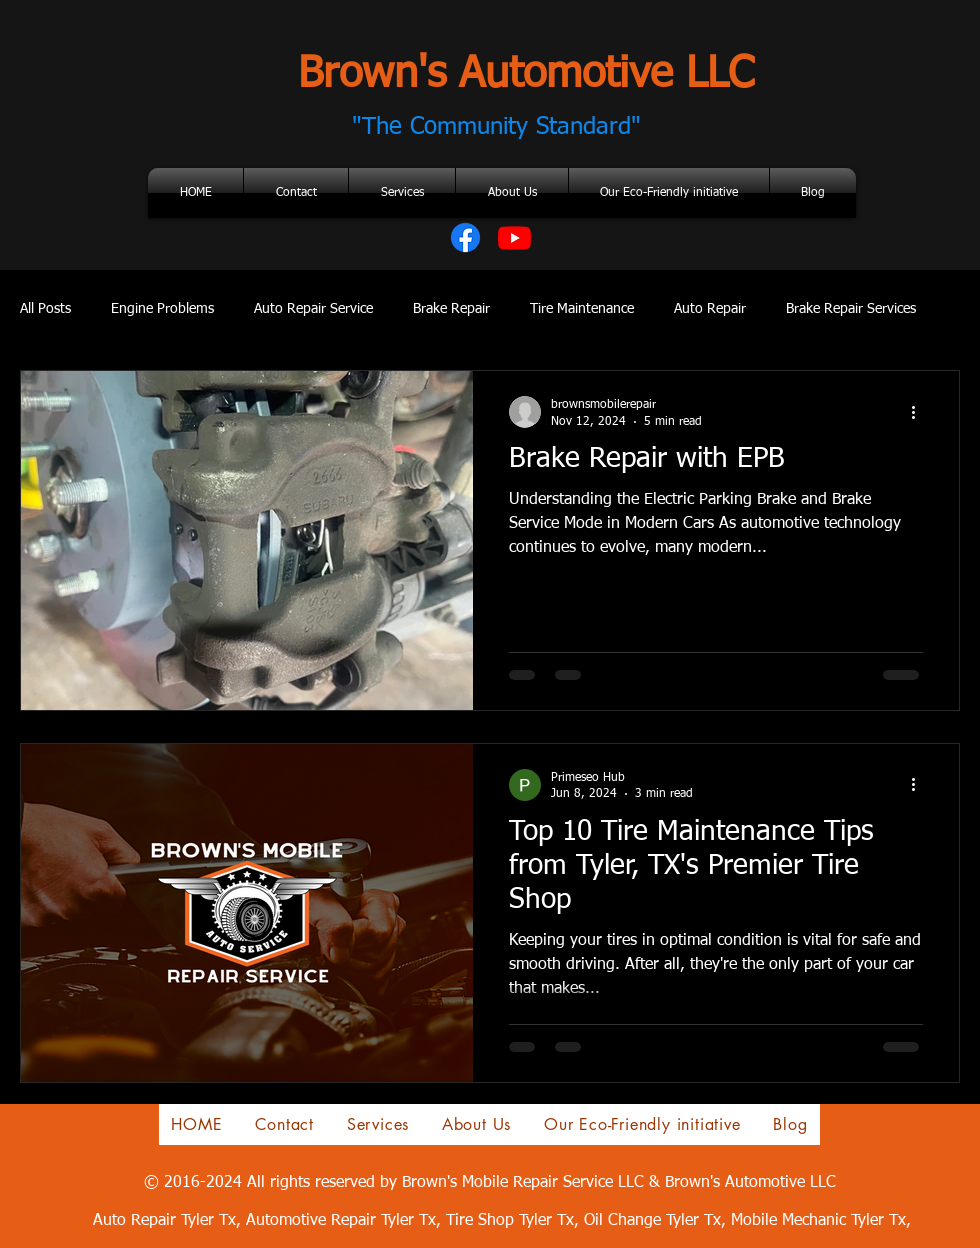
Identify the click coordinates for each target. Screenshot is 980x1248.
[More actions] (920, 412)
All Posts (45, 309)
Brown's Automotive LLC (526, 74)
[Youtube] (514, 237)
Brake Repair (451, 309)
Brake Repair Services (851, 309)
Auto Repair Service (313, 309)
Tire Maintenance (582, 309)
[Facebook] (465, 237)
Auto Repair (710, 309)
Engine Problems (162, 309)
